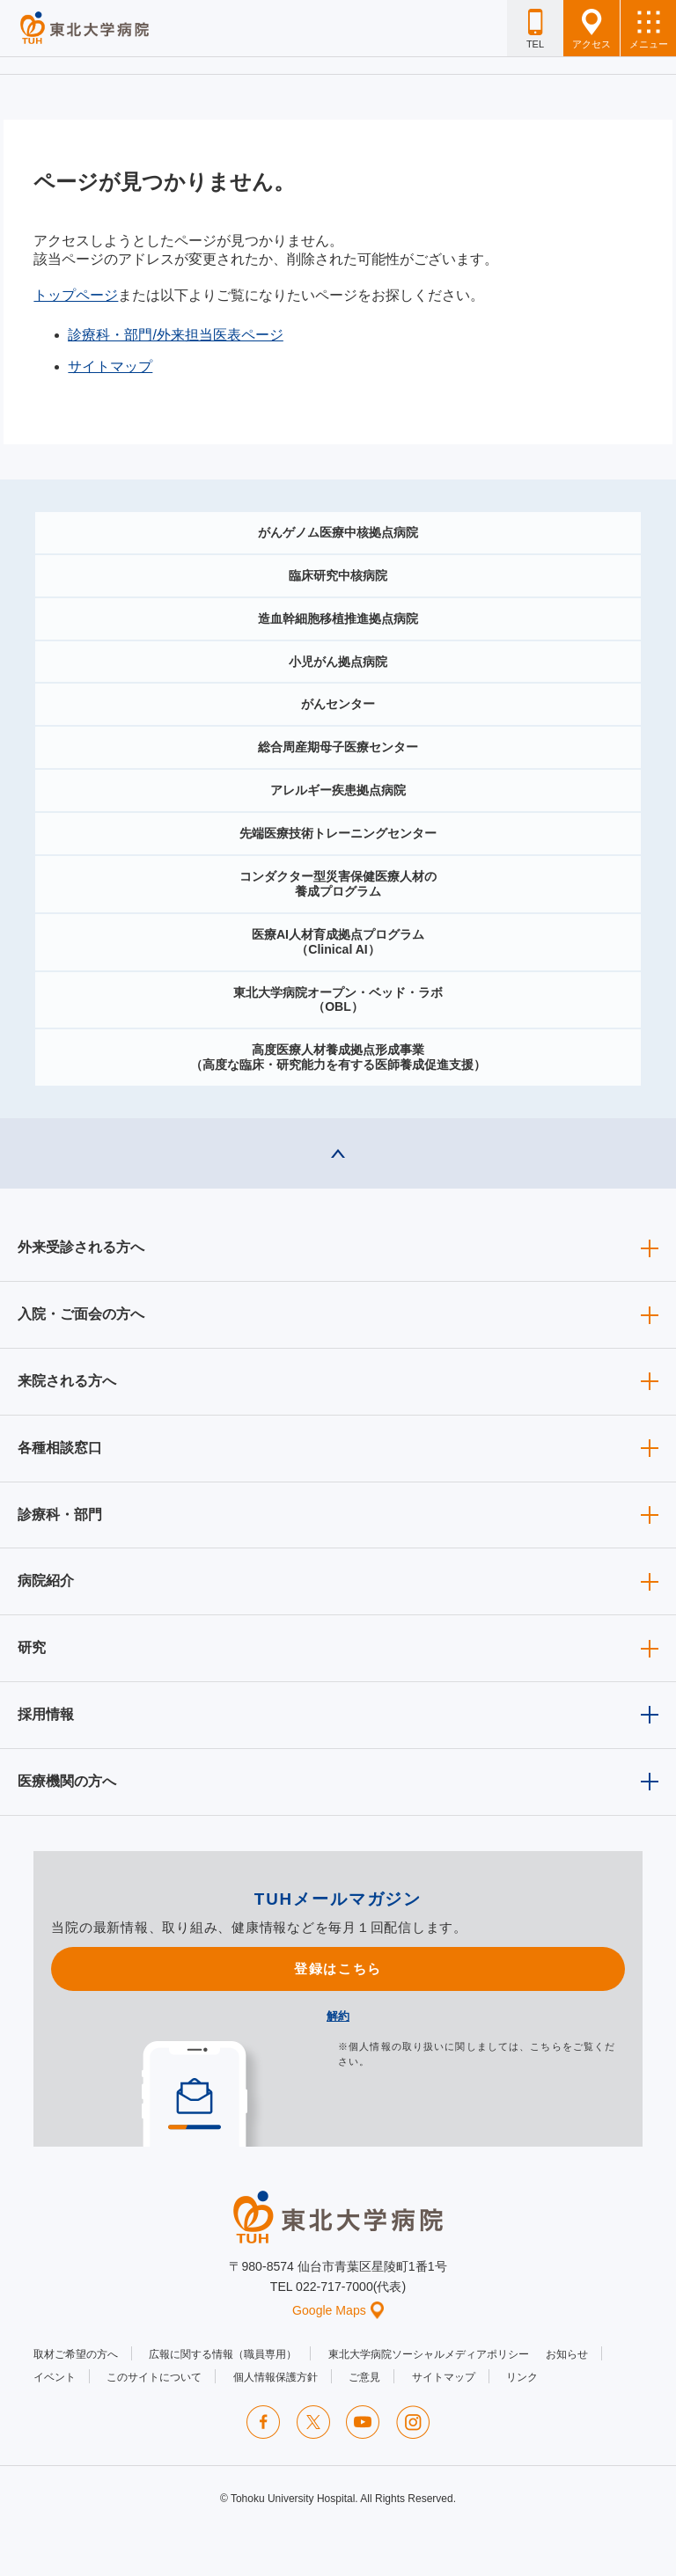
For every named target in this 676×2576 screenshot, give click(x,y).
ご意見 (364, 2377)
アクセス (591, 29)
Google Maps (338, 2310)
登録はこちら (337, 1968)
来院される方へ (67, 1380)
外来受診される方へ (81, 1247)
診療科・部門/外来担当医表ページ (175, 334)
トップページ (75, 295)
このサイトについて (154, 2377)
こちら (546, 2046)
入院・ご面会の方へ (81, 1313)
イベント (54, 2377)
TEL (535, 29)
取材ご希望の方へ (75, 2354)
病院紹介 (46, 1580)
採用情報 (46, 1714)
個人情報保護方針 (275, 2377)
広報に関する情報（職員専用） (223, 2354)
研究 (32, 1647)
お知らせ (567, 2354)
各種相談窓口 (60, 1447)
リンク (522, 2377)
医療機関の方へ (67, 1781)
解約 (338, 2016)
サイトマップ (110, 366)
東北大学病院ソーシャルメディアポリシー (428, 2354)
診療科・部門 (60, 1514)
